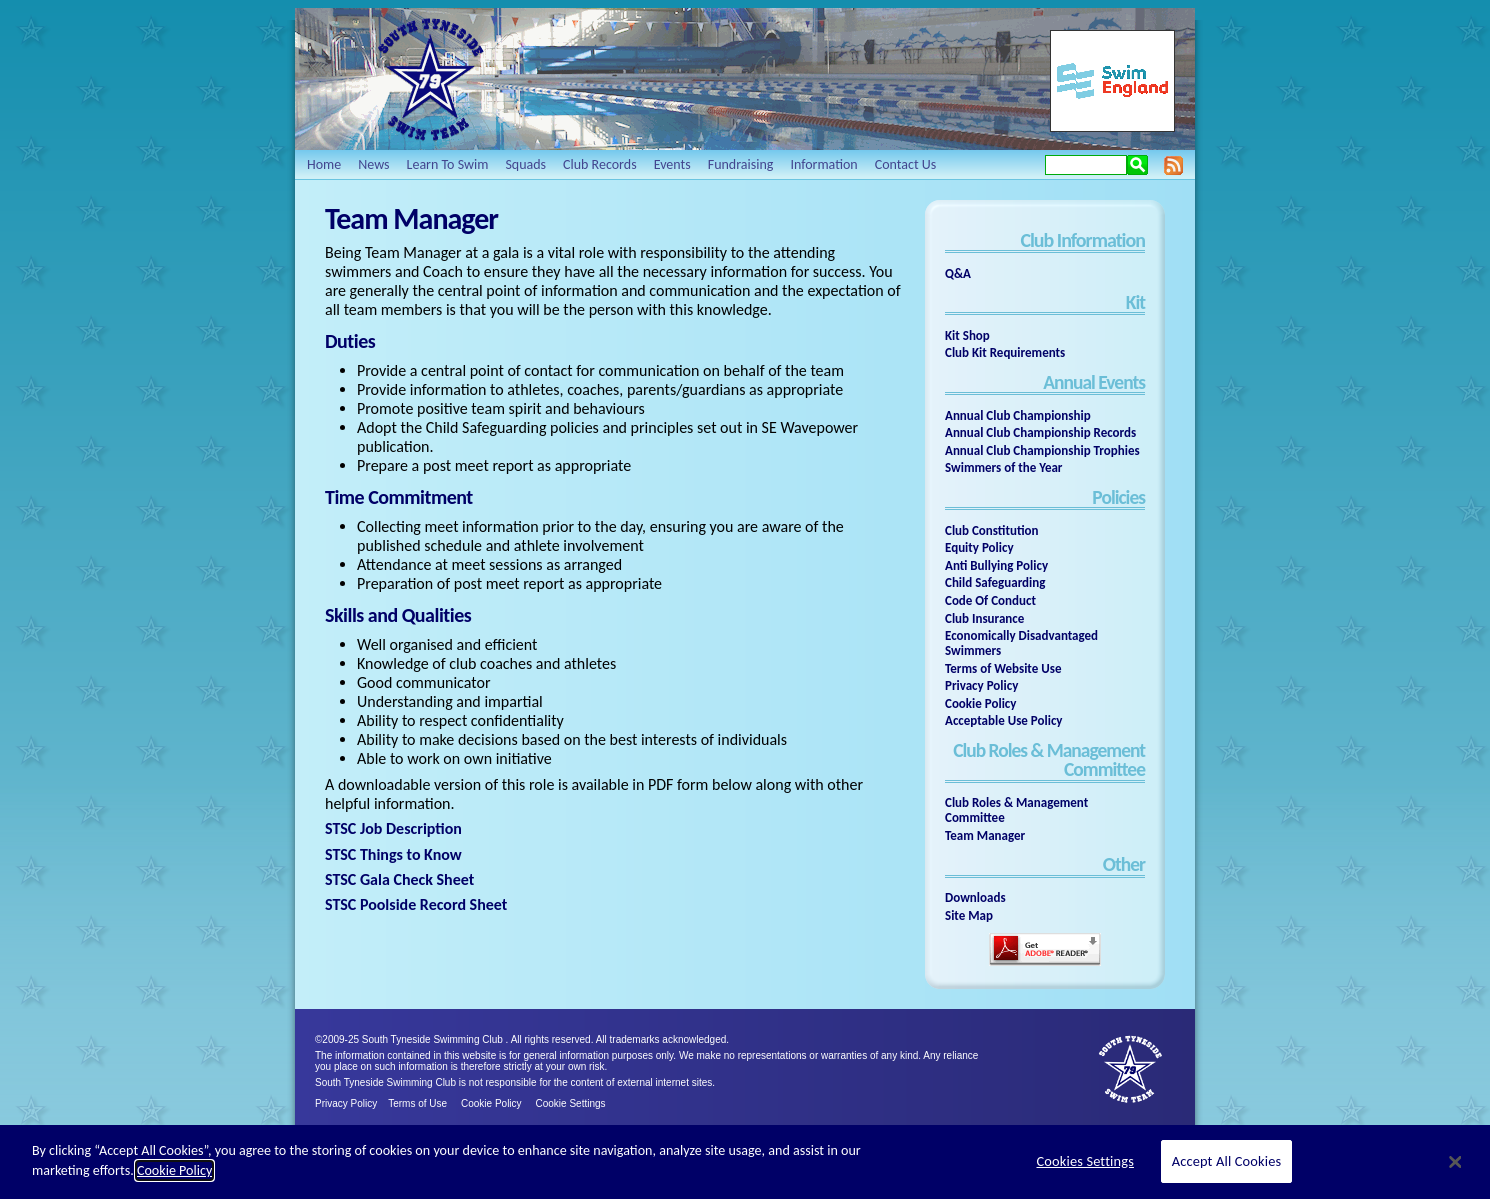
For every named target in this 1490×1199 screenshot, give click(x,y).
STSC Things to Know (393, 854)
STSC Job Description (393, 828)
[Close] (1455, 1162)
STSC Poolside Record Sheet (416, 904)
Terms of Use (417, 1103)
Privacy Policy (346, 1103)
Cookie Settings (571, 1103)
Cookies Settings (1085, 1161)
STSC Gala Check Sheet (399, 879)
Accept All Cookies (1227, 1161)
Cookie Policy (491, 1103)
